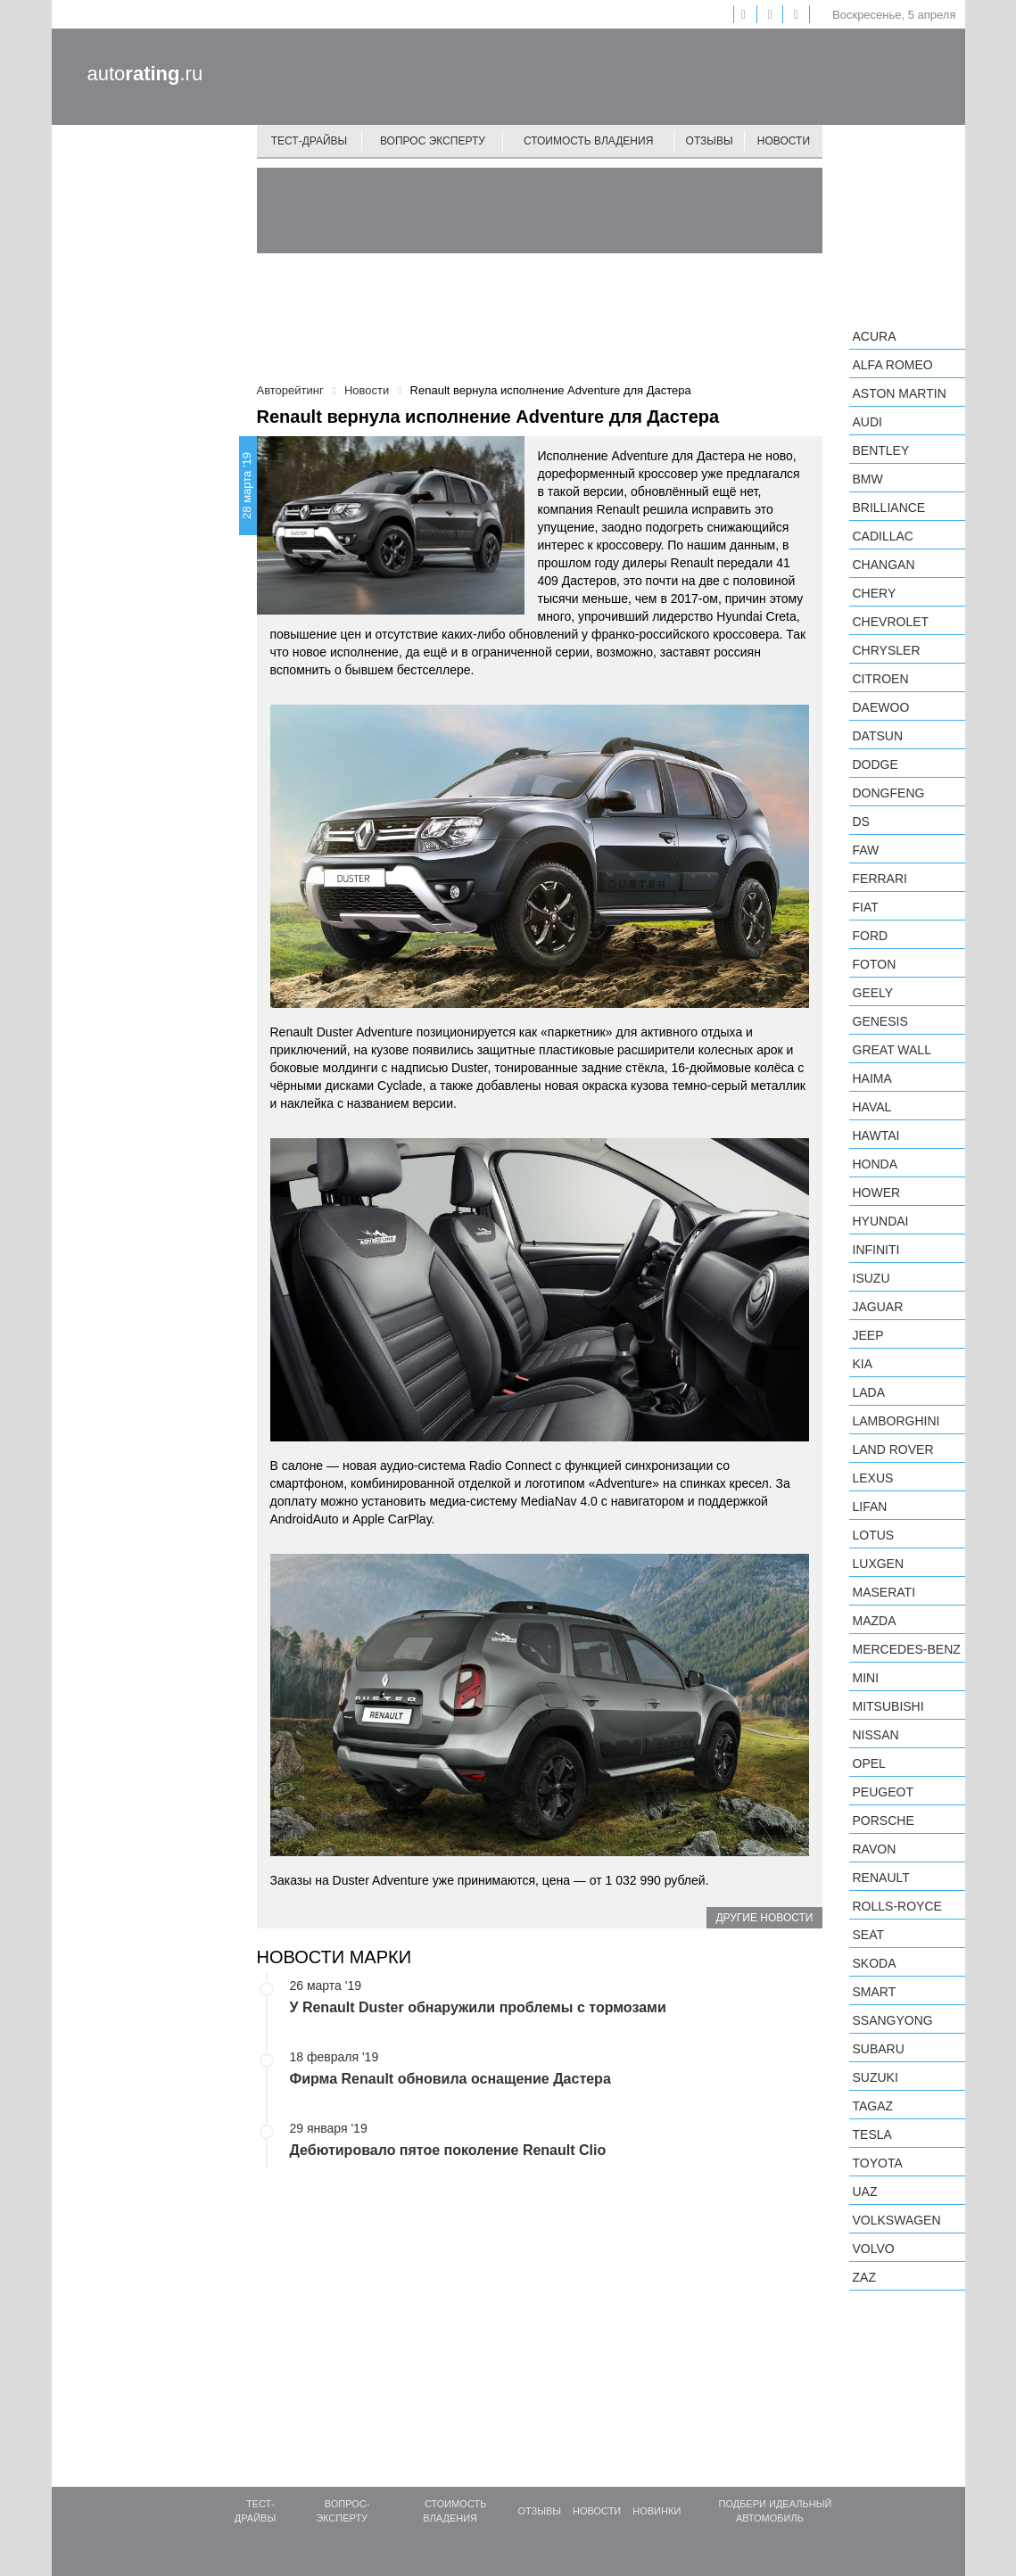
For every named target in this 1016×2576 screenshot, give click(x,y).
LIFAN (870, 1506)
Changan (884, 564)
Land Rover (893, 1449)
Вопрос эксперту (432, 141)
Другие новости (764, 1917)
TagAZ (873, 2106)
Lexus (873, 1478)
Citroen (881, 679)
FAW (866, 850)
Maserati (884, 1592)
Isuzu (871, 1278)
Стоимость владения (588, 141)
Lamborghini (896, 1421)
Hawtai (876, 1135)
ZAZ (864, 2277)
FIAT (866, 907)
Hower (877, 1192)
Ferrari (880, 878)
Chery (874, 593)
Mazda (874, 1621)
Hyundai (881, 1221)
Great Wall (892, 1050)
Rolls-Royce (897, 1906)
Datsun (878, 736)
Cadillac (883, 536)
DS (861, 821)
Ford (870, 936)
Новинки (656, 2511)
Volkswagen (897, 2220)
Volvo (874, 2249)
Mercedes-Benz (907, 1649)
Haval (872, 1107)
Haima (872, 1078)
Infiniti (876, 1250)
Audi (867, 422)
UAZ (865, 2191)
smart (874, 1992)
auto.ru (145, 73)
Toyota (878, 2163)
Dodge (875, 764)
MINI (866, 1678)
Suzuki (875, 2077)
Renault (881, 1877)
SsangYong (893, 2020)
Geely (873, 993)
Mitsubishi (888, 1706)
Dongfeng (889, 793)
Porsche (883, 1820)
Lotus (874, 1535)
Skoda (874, 1963)
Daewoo (881, 707)
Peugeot (883, 1792)
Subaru (878, 2049)
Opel (869, 1763)
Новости (783, 141)
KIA (863, 1364)
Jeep (868, 1335)
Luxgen (878, 1563)
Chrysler (887, 650)
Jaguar (878, 1307)
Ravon (874, 1849)
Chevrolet (891, 622)
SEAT (869, 1935)
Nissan (876, 1735)
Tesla (872, 2134)
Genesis (880, 1021)
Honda (875, 1164)
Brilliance (889, 507)
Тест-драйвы (309, 141)
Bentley (881, 450)
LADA (869, 1392)
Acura (874, 336)
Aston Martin (899, 393)
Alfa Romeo (893, 365)
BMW (868, 479)
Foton (874, 964)
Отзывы (709, 141)
